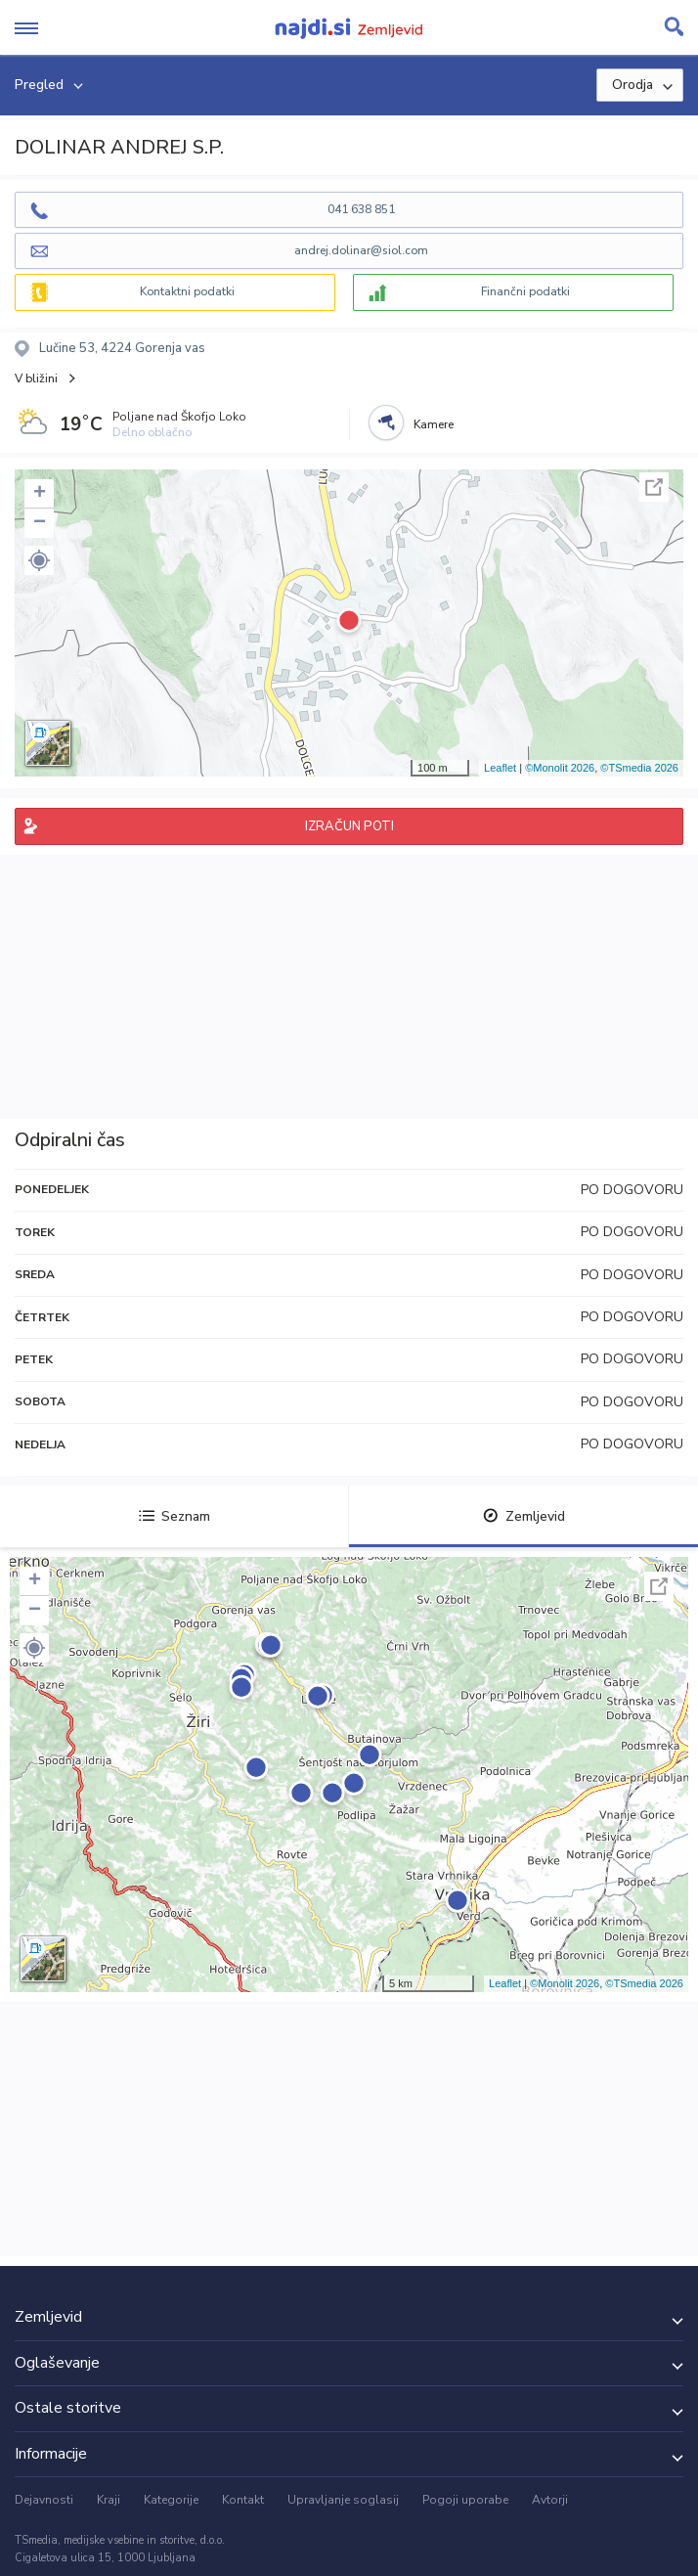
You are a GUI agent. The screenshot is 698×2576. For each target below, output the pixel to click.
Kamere (434, 424)
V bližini (36, 378)
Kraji (108, 2500)
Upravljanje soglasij (343, 2500)
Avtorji (550, 2500)
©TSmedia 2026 (639, 768)
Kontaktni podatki (187, 291)
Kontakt (243, 2500)
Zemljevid (524, 1516)
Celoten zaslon (654, 487)
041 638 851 (361, 209)
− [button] (39, 523)
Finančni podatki (525, 291)
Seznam (174, 1516)
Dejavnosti (44, 2500)
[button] (39, 560)
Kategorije (171, 2500)
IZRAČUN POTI (349, 826)
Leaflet (500, 768)
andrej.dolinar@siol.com (361, 250)
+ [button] (39, 494)
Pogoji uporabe (465, 2500)
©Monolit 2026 (559, 768)
